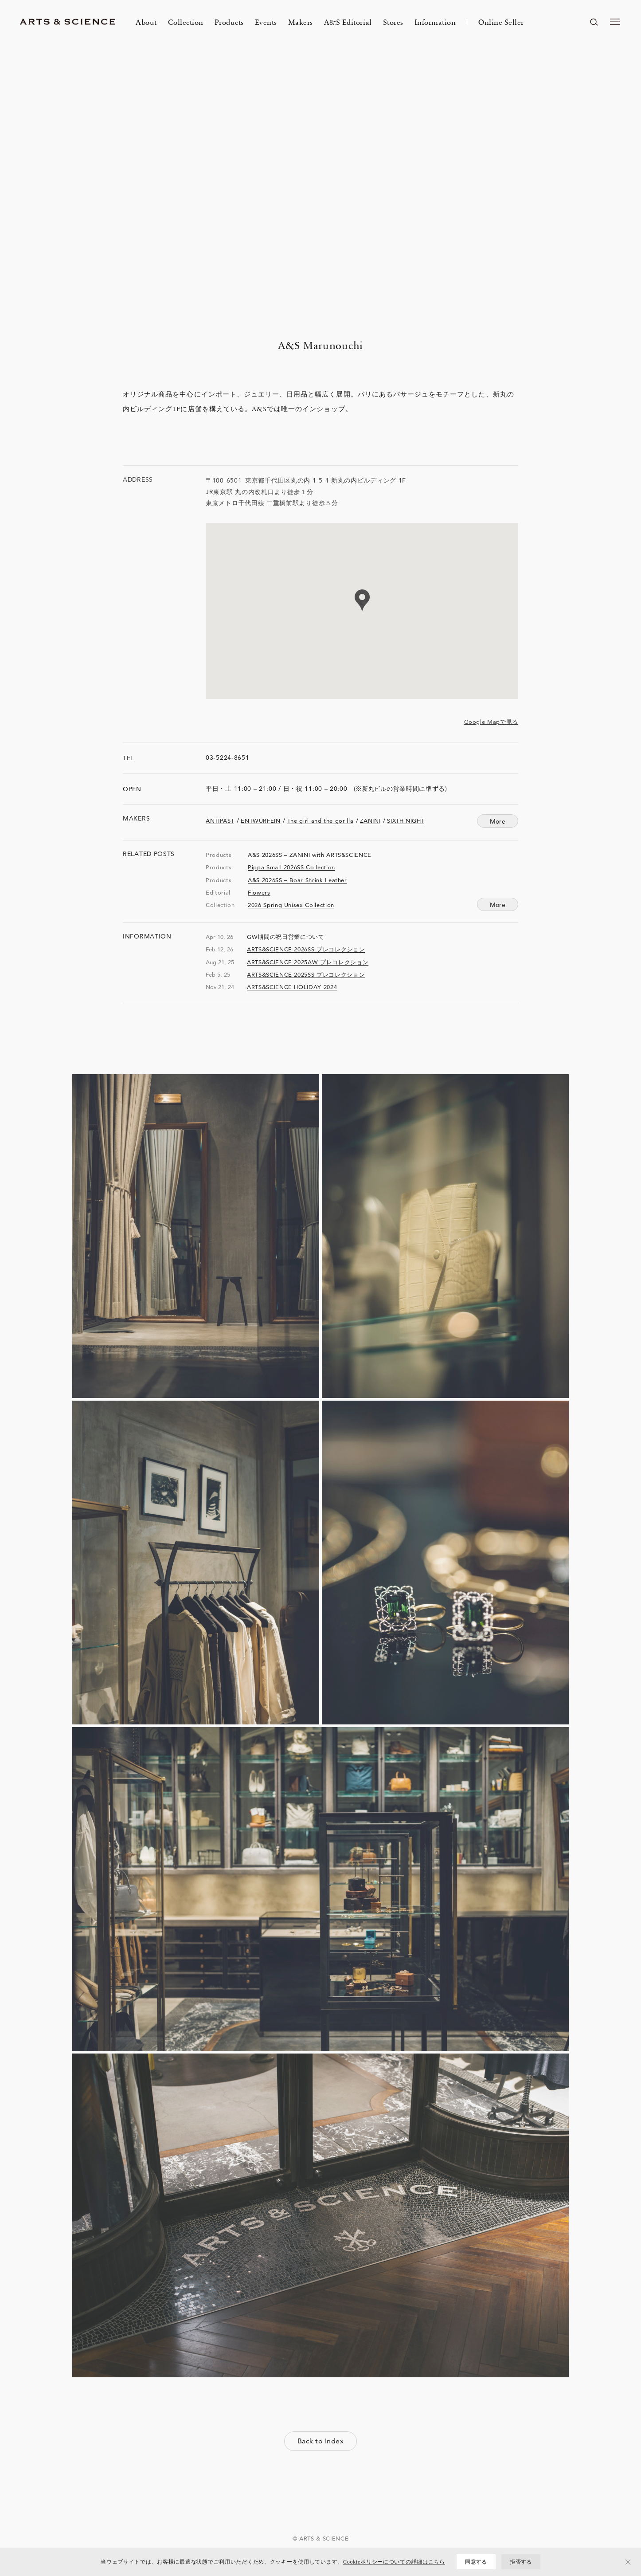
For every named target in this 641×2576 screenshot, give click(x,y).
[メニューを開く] (615, 22)
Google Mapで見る (491, 721)
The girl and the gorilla (320, 820)
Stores (393, 22)
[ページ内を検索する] (594, 22)
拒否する (521, 2562)
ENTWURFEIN (261, 820)
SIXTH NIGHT (405, 820)
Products (229, 22)
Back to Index (320, 2441)
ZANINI (370, 820)
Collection (185, 22)
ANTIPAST (220, 820)
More (498, 905)
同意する (476, 2562)
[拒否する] (628, 2561)
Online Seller (501, 22)
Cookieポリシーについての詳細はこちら (394, 2562)
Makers (300, 22)
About (146, 22)
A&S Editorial (348, 22)
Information (435, 22)
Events (266, 22)
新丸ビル (374, 788)
